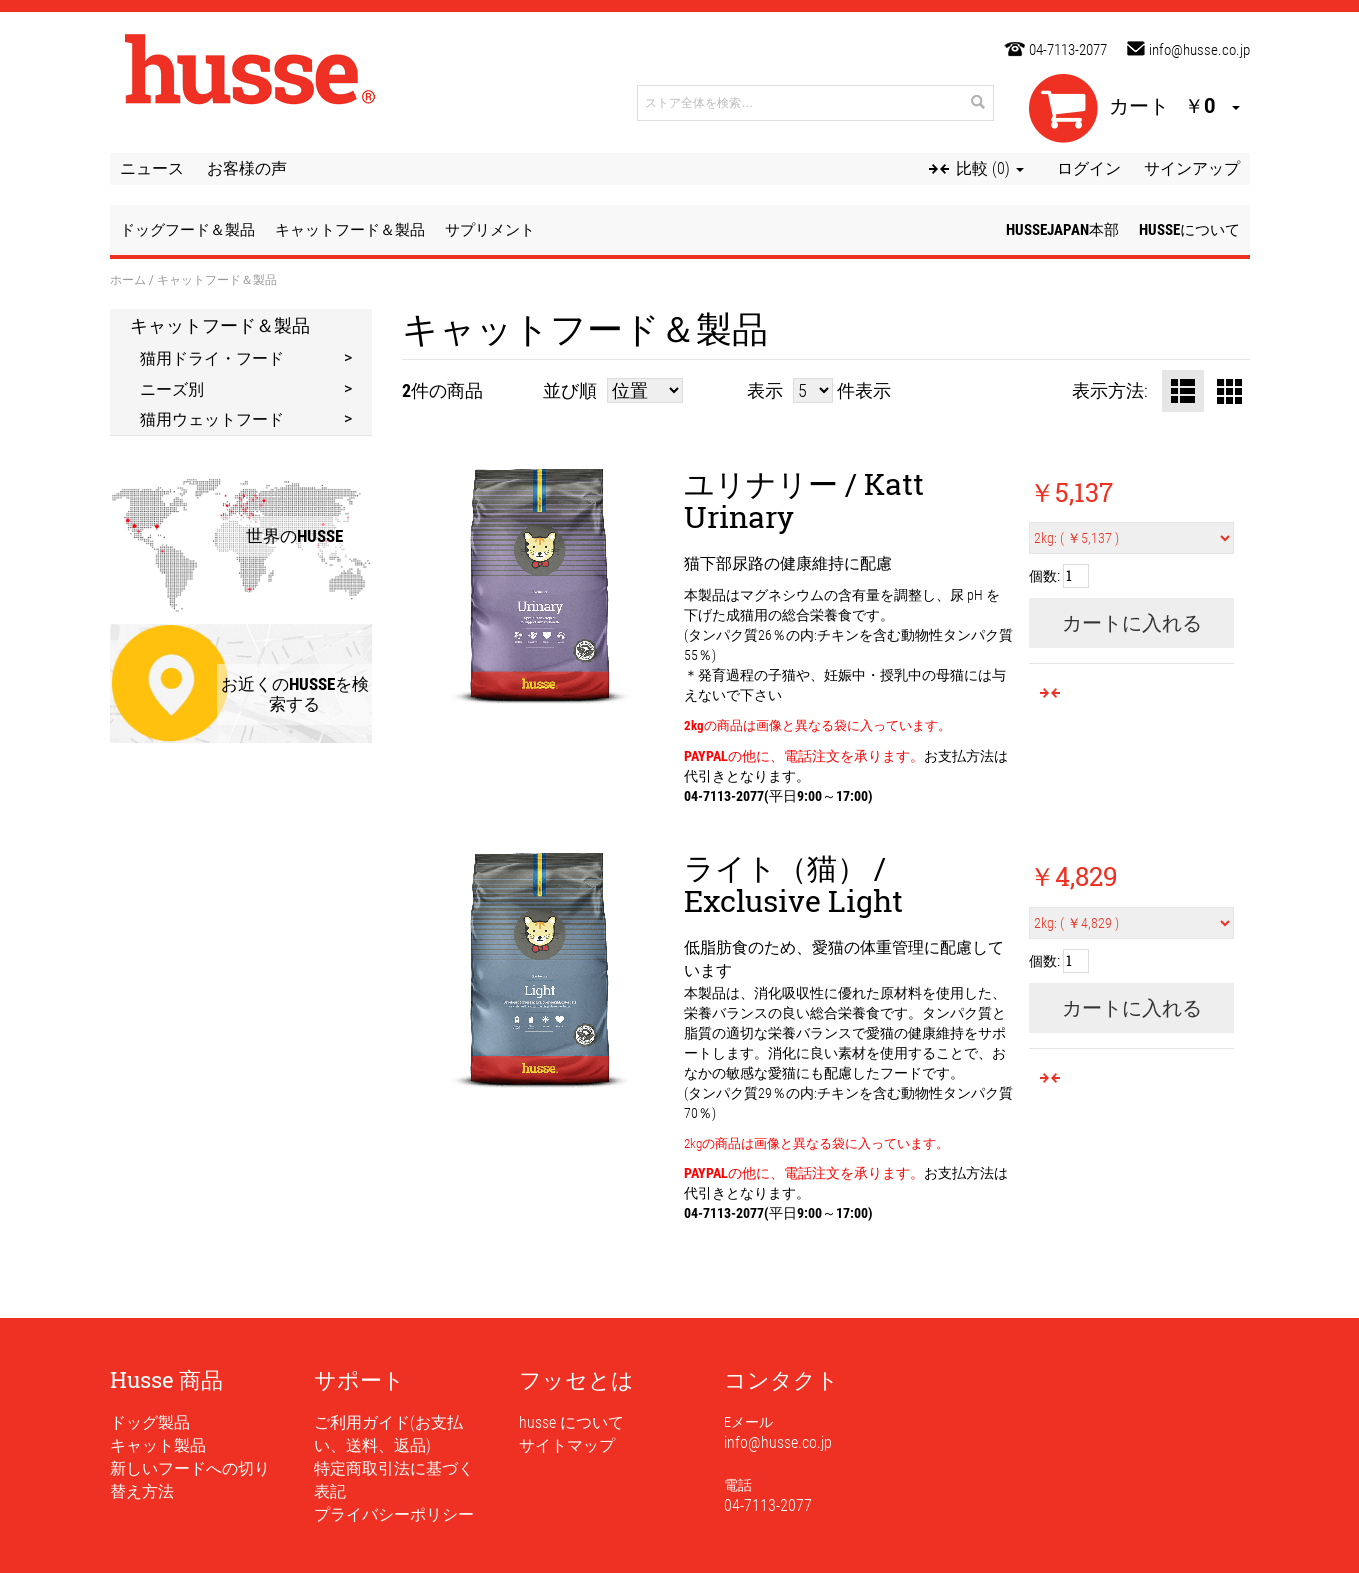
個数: (1044, 575)
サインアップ (1192, 168)
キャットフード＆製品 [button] (350, 230)
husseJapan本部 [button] (1062, 230)
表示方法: (1110, 390)
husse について (571, 1422)
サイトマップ (567, 1445)
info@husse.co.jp (1199, 50)
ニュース (152, 168)
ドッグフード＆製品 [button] (187, 230)
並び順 (570, 390)
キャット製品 (158, 1445)
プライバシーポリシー (394, 1514)
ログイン (1089, 168)
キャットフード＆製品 (220, 325)
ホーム (128, 279)
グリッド (1229, 391)
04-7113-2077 (1068, 50)
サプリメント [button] (490, 230)
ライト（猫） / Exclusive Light (793, 884)
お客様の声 (247, 168)
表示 (765, 390)
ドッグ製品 (150, 1422)
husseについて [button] (1189, 230)
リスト (1183, 391)
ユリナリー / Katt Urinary (804, 500)
